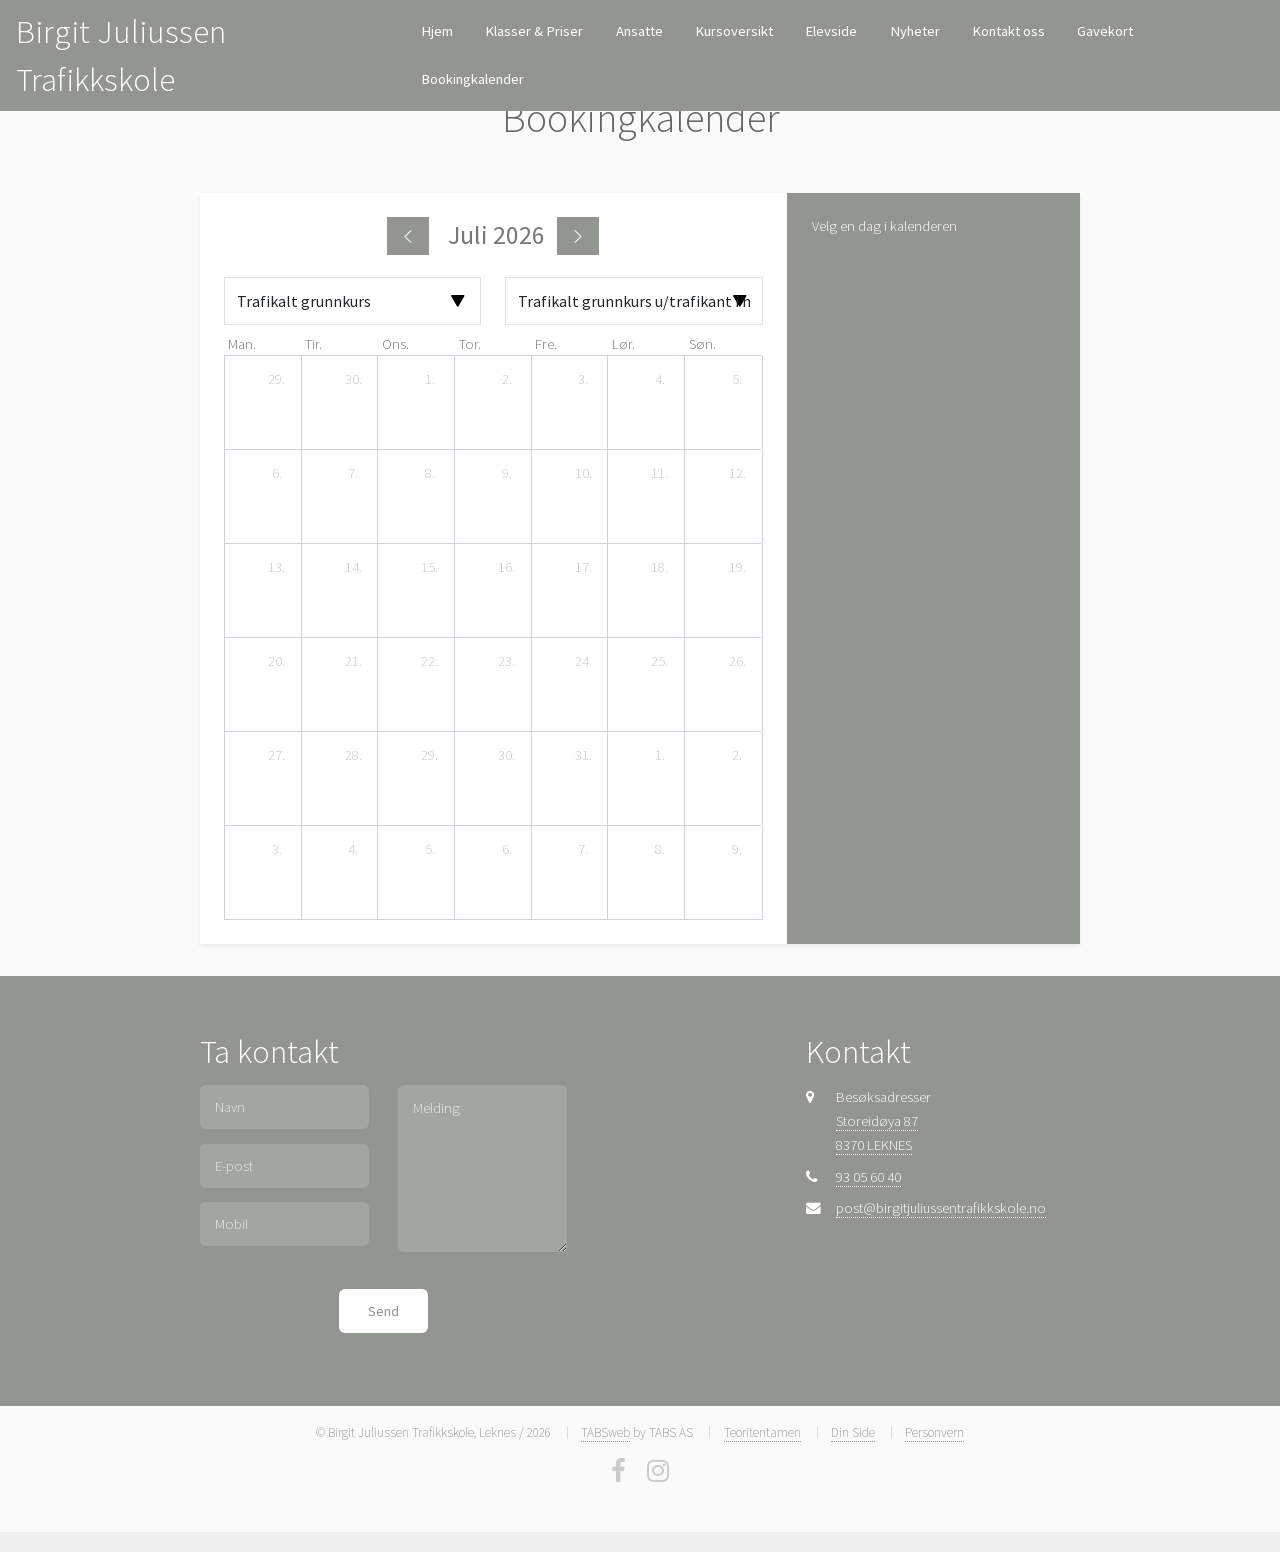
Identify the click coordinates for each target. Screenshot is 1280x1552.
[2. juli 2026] (507, 380)
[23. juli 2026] (507, 662)
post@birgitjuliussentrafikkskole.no (941, 1208)
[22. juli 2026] (430, 662)
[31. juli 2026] (583, 756)
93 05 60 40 (868, 1177)
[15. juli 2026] (430, 568)
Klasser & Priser (534, 31)
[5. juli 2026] (737, 380)
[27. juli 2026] (277, 756)
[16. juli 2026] (507, 568)
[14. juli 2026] (353, 568)
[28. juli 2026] (353, 756)
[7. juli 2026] (353, 474)
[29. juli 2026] (430, 756)
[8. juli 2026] (430, 474)
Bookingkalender (472, 79)
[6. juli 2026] (277, 474)
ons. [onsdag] (395, 344)
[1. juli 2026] (430, 380)
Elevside (831, 31)
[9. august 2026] (737, 850)
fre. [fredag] (546, 344)
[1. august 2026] (660, 756)
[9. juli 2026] (507, 474)
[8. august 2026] (660, 850)
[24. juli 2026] (583, 662)
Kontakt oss (1008, 31)
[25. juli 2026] (660, 662)
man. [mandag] (242, 344)
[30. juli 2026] (507, 756)
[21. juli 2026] (353, 662)
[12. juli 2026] (737, 474)
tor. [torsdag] (470, 344)
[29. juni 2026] (277, 380)
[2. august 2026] (737, 756)
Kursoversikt (734, 31)
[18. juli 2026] (660, 568)
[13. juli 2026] (277, 568)
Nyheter (915, 31)
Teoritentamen (762, 1432)
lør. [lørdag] (623, 344)
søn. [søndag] (702, 344)
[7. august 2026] (583, 850)
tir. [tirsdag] (313, 344)
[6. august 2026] (507, 850)
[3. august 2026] (277, 850)
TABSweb (605, 1432)
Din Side (853, 1432)
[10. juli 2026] (583, 474)
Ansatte (639, 31)
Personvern (934, 1432)
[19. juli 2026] (737, 568)
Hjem (437, 31)
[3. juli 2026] (583, 380)
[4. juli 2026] (660, 380)
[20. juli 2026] (277, 662)
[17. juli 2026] (583, 568)
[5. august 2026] (430, 850)
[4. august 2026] (353, 850)
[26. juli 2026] (737, 662)
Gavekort (1105, 31)
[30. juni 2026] (353, 380)
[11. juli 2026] (660, 474)
